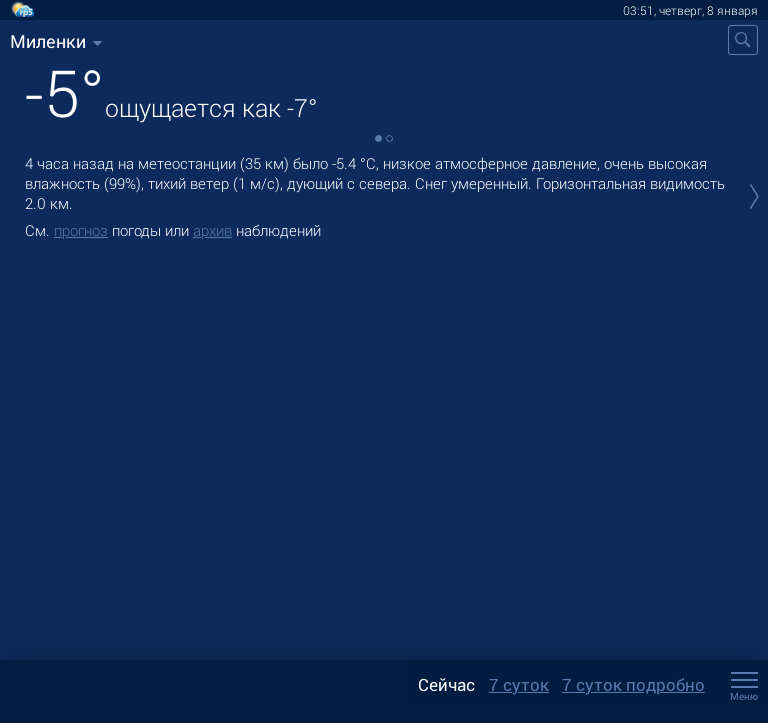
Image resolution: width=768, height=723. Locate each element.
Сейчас (446, 684)
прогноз (81, 230)
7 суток (519, 684)
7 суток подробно (633, 684)
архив (212, 230)
